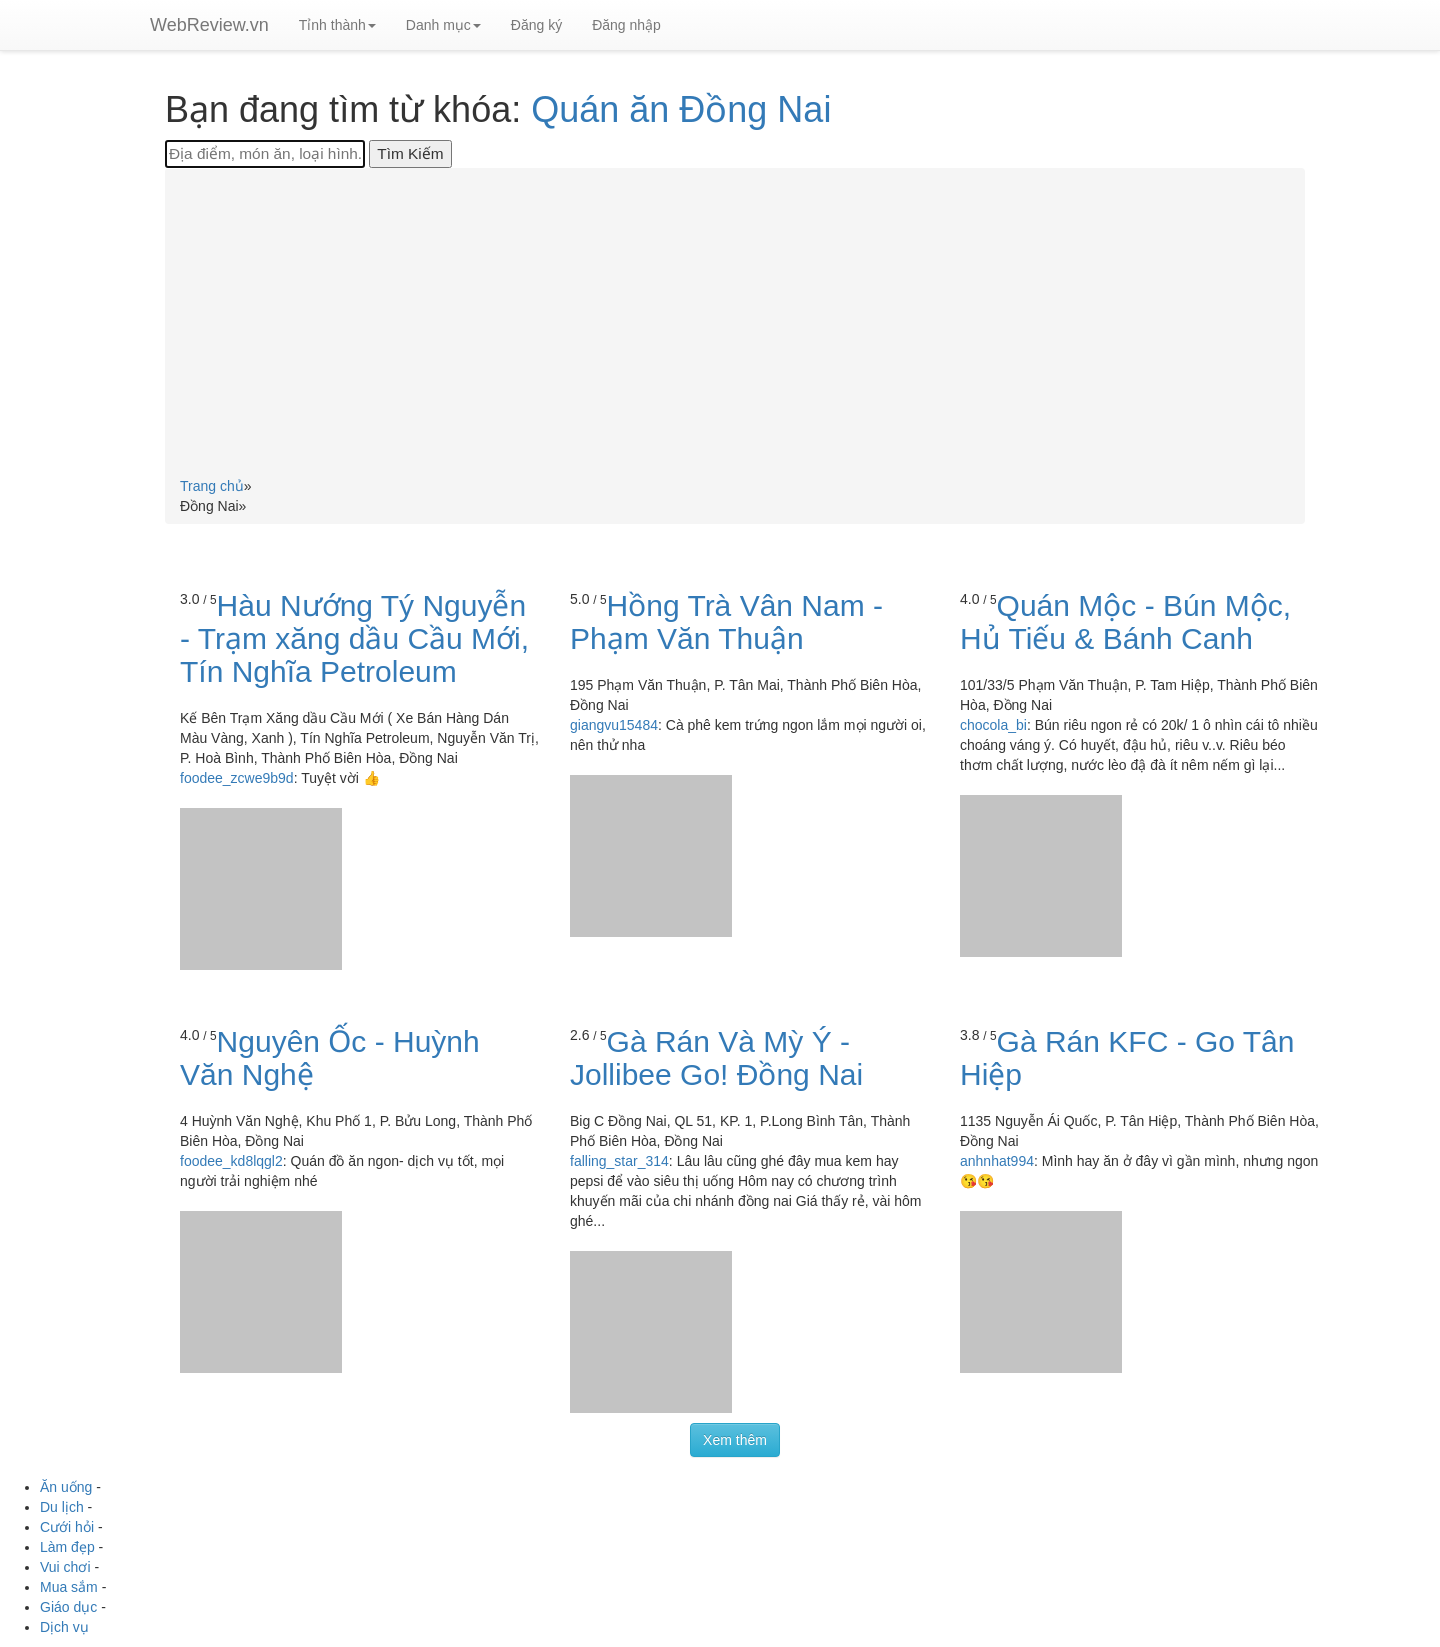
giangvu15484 (614, 725)
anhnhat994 (997, 1161)
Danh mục (443, 25)
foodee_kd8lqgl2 (231, 1161)
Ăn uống (66, 1487)
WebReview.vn (209, 25)
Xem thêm (735, 1440)
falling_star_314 (619, 1161)
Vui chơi (65, 1567)
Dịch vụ (64, 1627)
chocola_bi (993, 725)
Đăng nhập (626, 25)
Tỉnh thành (337, 25)
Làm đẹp (67, 1547)
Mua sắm (69, 1587)
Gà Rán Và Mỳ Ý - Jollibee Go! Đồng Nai (716, 1058)
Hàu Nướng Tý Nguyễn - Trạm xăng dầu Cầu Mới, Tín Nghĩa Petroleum (354, 638)
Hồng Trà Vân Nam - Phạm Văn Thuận (726, 622)
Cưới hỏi (67, 1527)
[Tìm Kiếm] (410, 154)
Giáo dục (68, 1607)
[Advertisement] (735, 326)
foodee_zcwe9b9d (237, 778)
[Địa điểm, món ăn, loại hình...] (265, 154)
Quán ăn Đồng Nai (681, 109)
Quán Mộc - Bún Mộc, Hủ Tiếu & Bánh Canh (1125, 622)
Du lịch (62, 1507)
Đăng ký (536, 25)
